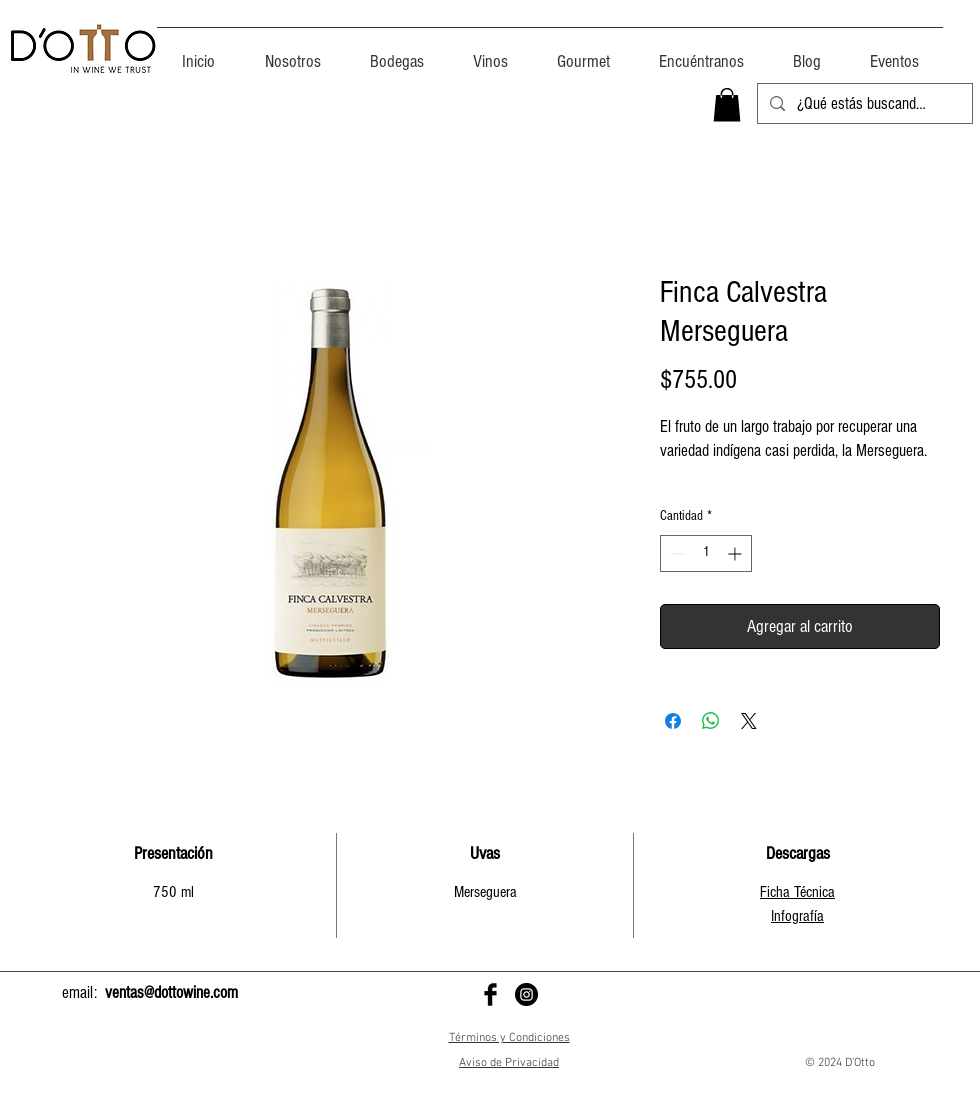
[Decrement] (675, 553)
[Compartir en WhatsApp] (711, 721)
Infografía (797, 916)
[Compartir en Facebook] (673, 721)
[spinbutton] (706, 553)
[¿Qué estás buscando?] (863, 104)
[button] (727, 104)
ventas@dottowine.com (171, 992)
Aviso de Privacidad (509, 1063)
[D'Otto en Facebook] (490, 994)
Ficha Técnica (797, 892)
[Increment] (736, 553)
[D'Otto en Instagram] (526, 994)
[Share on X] (749, 721)
